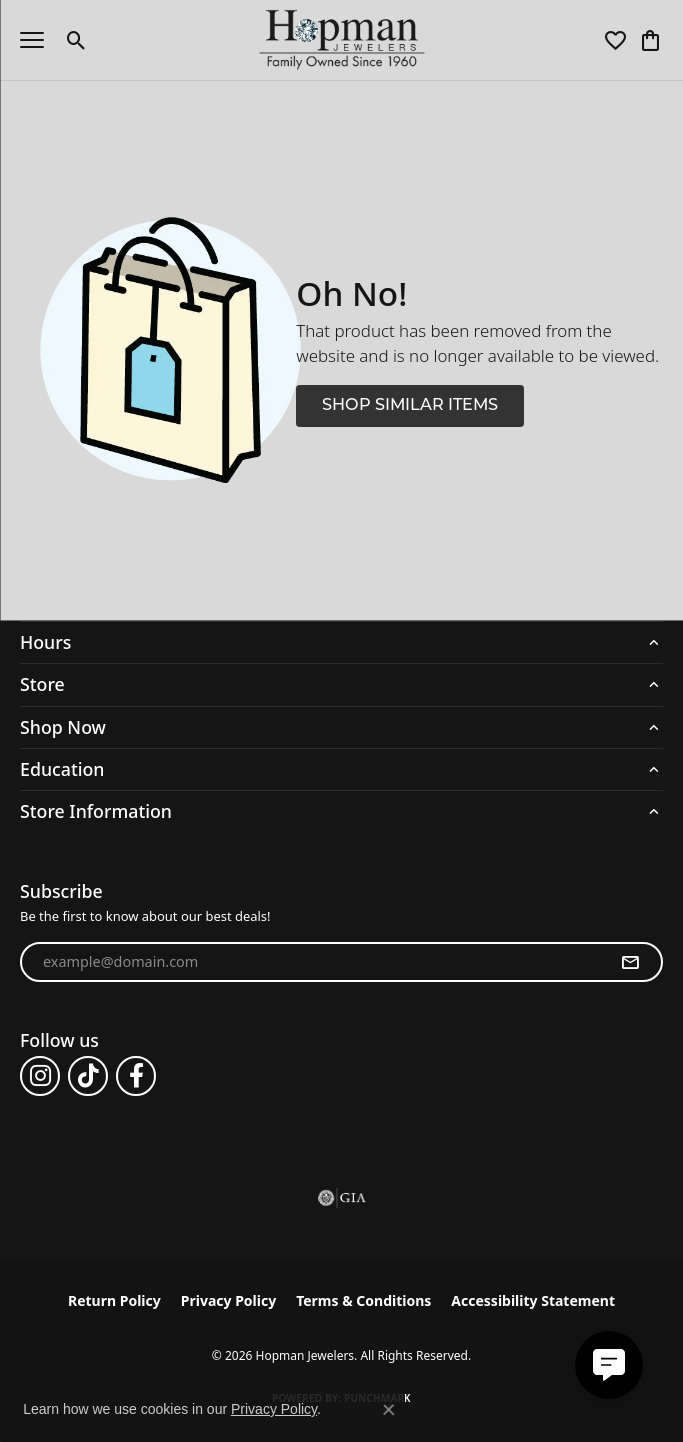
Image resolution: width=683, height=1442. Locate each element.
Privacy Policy (228, 1300)
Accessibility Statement (533, 1300)
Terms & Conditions (363, 1300)
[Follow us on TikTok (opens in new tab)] (88, 1076)
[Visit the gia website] (342, 1198)
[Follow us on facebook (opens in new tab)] (136, 1076)
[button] (76, 40)
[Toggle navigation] (32, 40)
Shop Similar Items (410, 406)
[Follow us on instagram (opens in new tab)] (40, 1076)
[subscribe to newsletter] (630, 962)
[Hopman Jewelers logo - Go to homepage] (341, 40)
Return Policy (114, 1300)
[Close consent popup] (389, 1410)
